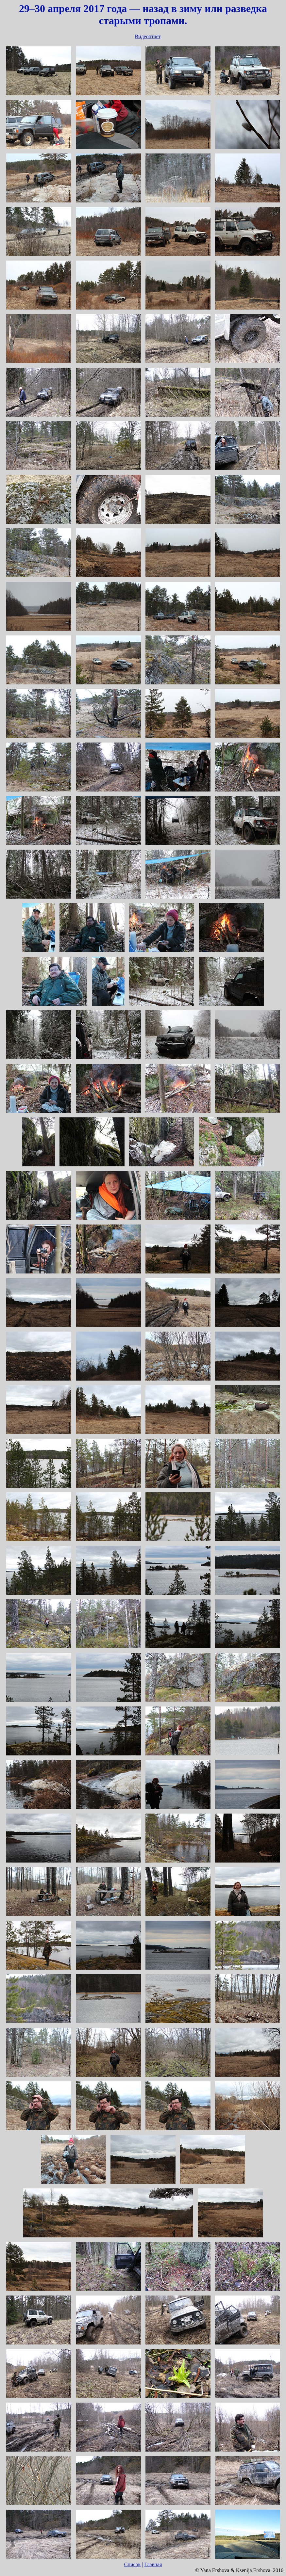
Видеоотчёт (147, 36)
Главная (153, 2564)
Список (132, 2564)
